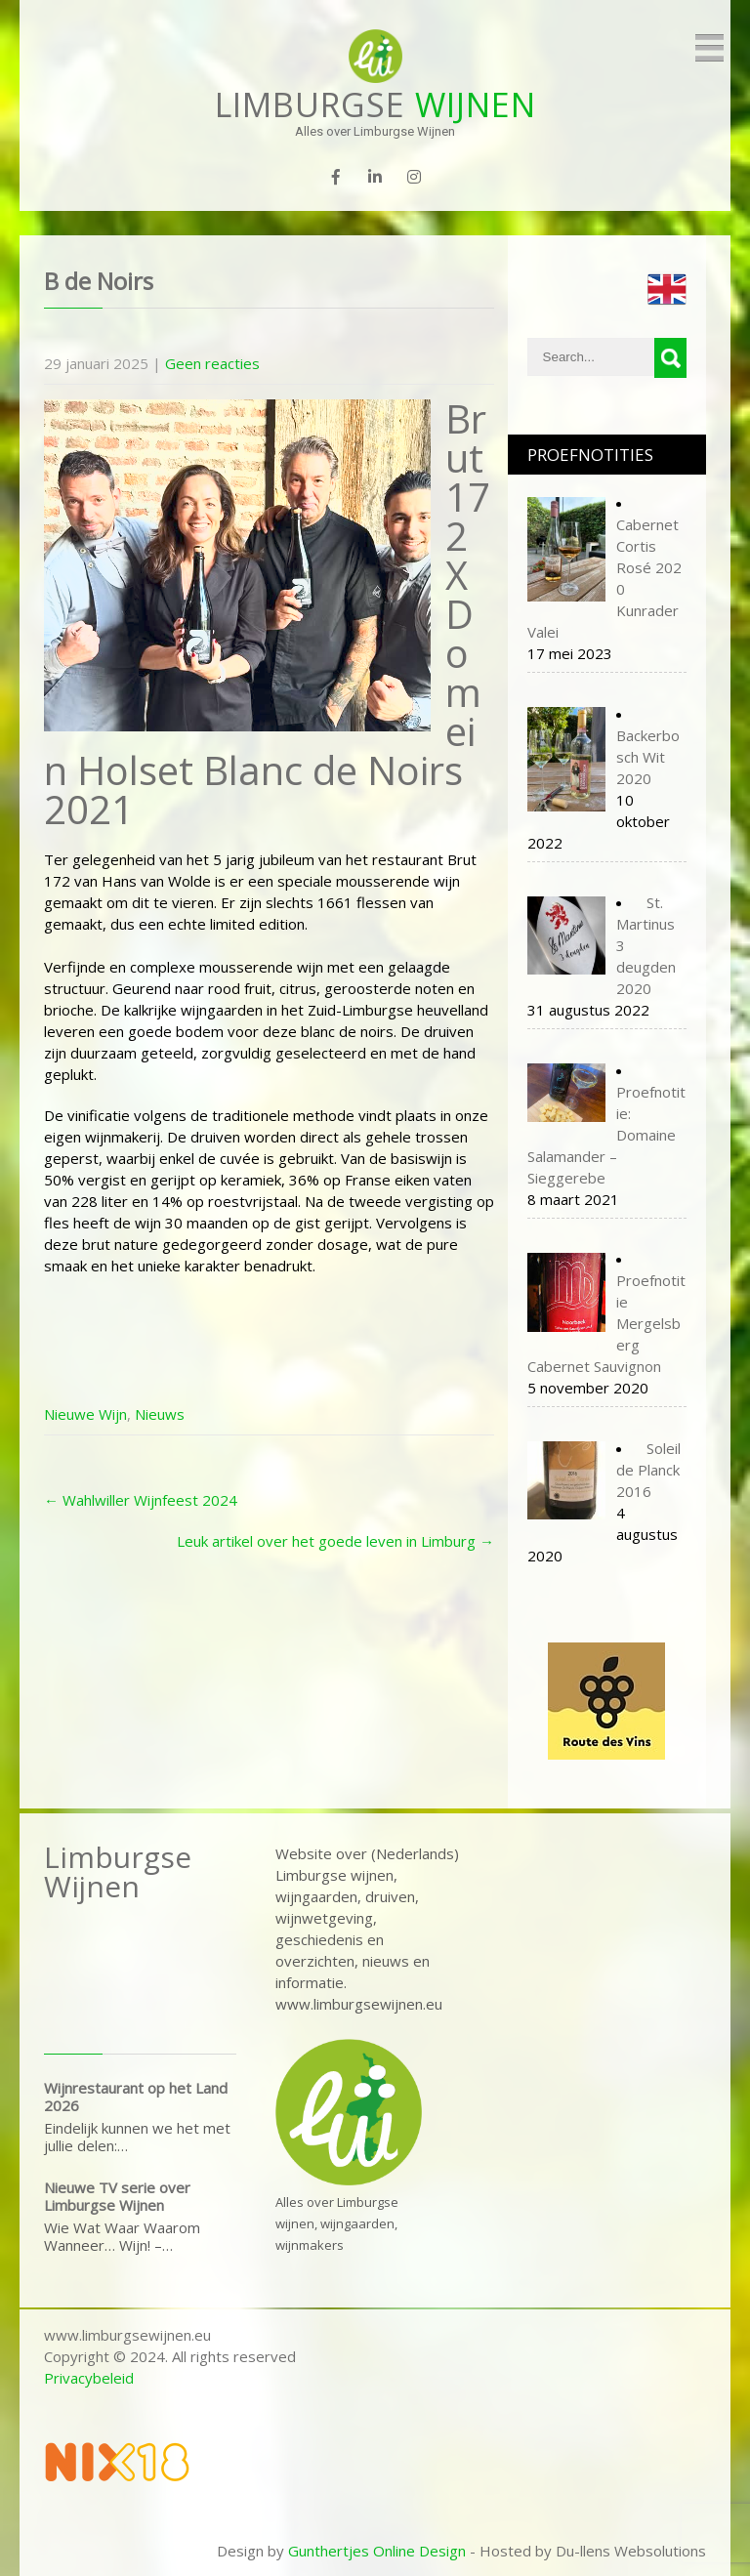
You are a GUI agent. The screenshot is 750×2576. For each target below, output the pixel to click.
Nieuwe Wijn (85, 1414)
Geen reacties (212, 363)
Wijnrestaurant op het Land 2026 (136, 2096)
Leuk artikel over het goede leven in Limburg (335, 1541)
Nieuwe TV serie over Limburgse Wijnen (117, 2196)
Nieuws (160, 1414)
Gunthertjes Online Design (377, 2550)
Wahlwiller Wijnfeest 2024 (140, 1500)
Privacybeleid (89, 2378)
